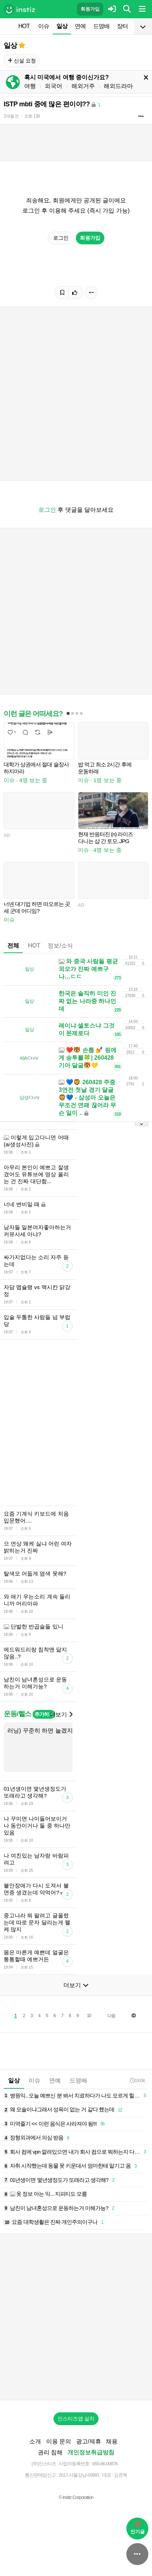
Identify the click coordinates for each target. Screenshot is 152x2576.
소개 (35, 2441)
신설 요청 (22, 61)
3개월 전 (11, 116)
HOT (24, 26)
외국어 (53, 86)
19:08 (137, 2080)
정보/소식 (60, 945)
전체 (13, 945)
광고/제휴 (88, 2441)
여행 (30, 86)
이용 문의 (58, 2441)
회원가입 (90, 9)
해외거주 (83, 86)
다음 (111, 2015)
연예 (80, 26)
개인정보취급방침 (90, 2452)
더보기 (60, 1714)
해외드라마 (118, 86)
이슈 (43, 26)
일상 (61, 26)
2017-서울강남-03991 (79, 2475)
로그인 (61, 238)
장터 (122, 26)
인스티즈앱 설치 (76, 2418)
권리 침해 (50, 2452)
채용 (112, 2441)
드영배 (101, 26)
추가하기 (43, 1714)
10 (89, 2015)
